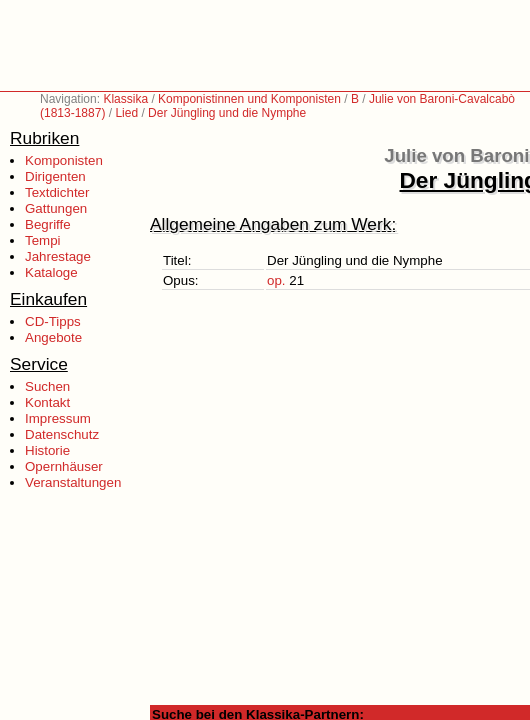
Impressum (58, 418)
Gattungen (56, 208)
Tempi (43, 240)
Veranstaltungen (73, 482)
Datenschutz (62, 434)
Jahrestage (58, 256)
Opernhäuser (64, 466)
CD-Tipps (53, 321)
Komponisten (64, 160)
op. (276, 280)
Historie (47, 450)
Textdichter (57, 192)
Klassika (125, 99)
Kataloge (51, 272)
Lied (126, 113)
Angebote (53, 337)
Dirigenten (55, 176)
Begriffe (48, 224)
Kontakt (47, 402)
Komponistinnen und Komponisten (249, 99)
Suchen (47, 386)
